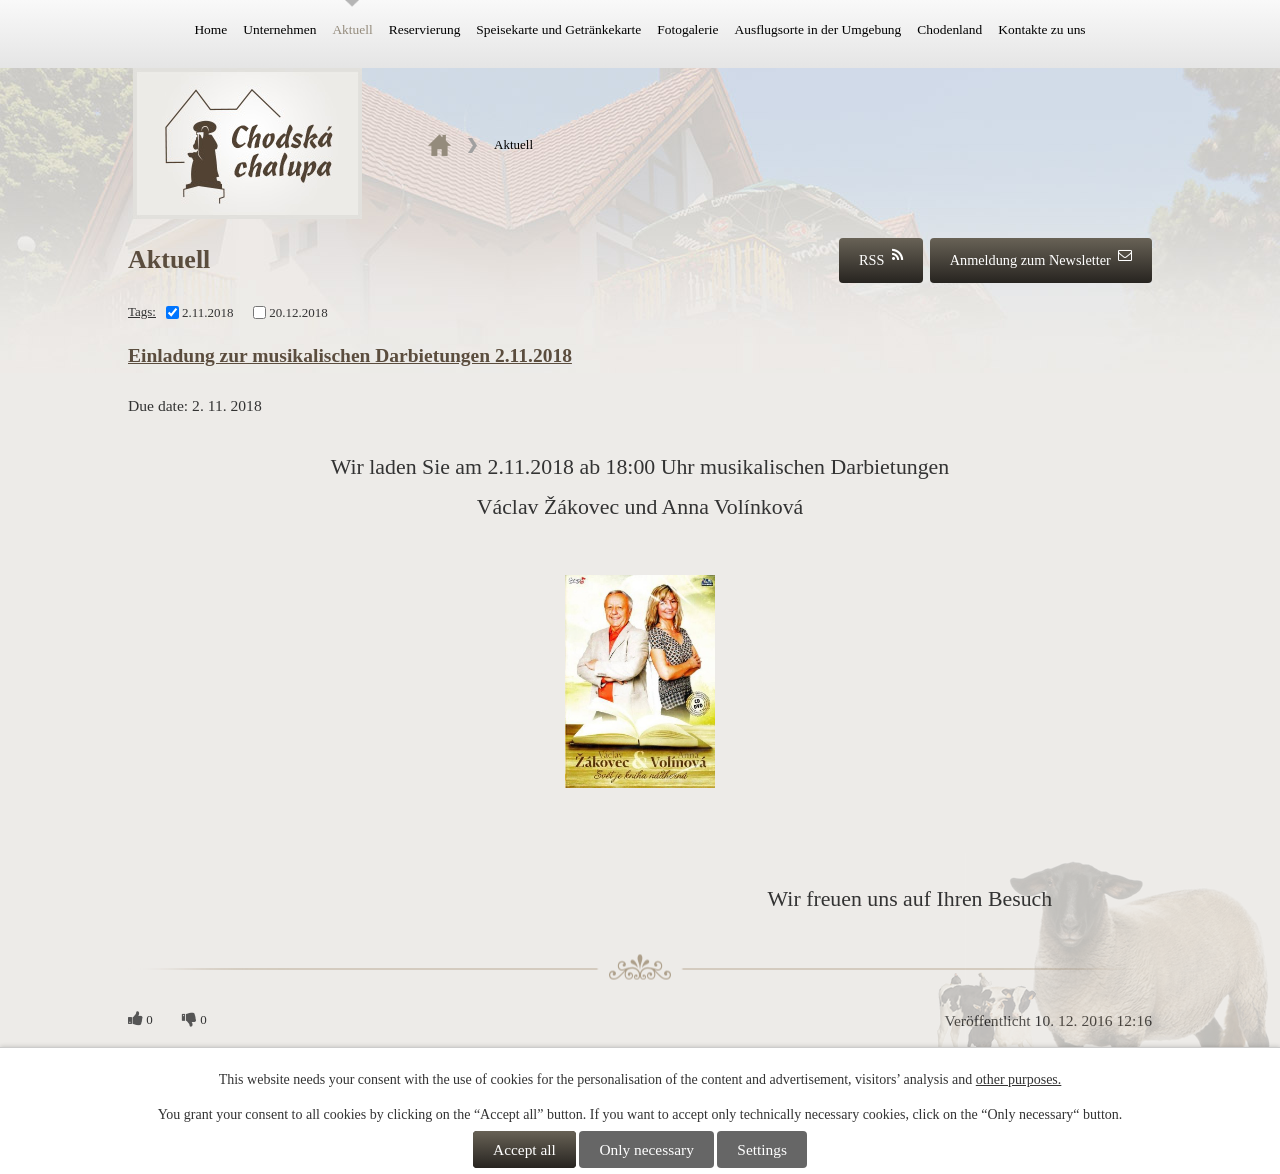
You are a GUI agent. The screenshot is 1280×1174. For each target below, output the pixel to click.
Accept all (524, 1149)
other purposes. (1019, 1079)
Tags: (142, 311)
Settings (762, 1149)
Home (210, 29)
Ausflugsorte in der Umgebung (817, 29)
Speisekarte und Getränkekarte (558, 29)
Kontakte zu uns (1041, 29)
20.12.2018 (298, 311)
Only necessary (646, 1149)
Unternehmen (279, 29)
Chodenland (949, 29)
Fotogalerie (687, 29)
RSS (881, 258)
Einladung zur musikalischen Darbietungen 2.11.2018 (350, 355)
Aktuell (352, 29)
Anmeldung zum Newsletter (1041, 258)
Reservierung (425, 29)
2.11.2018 (208, 311)
